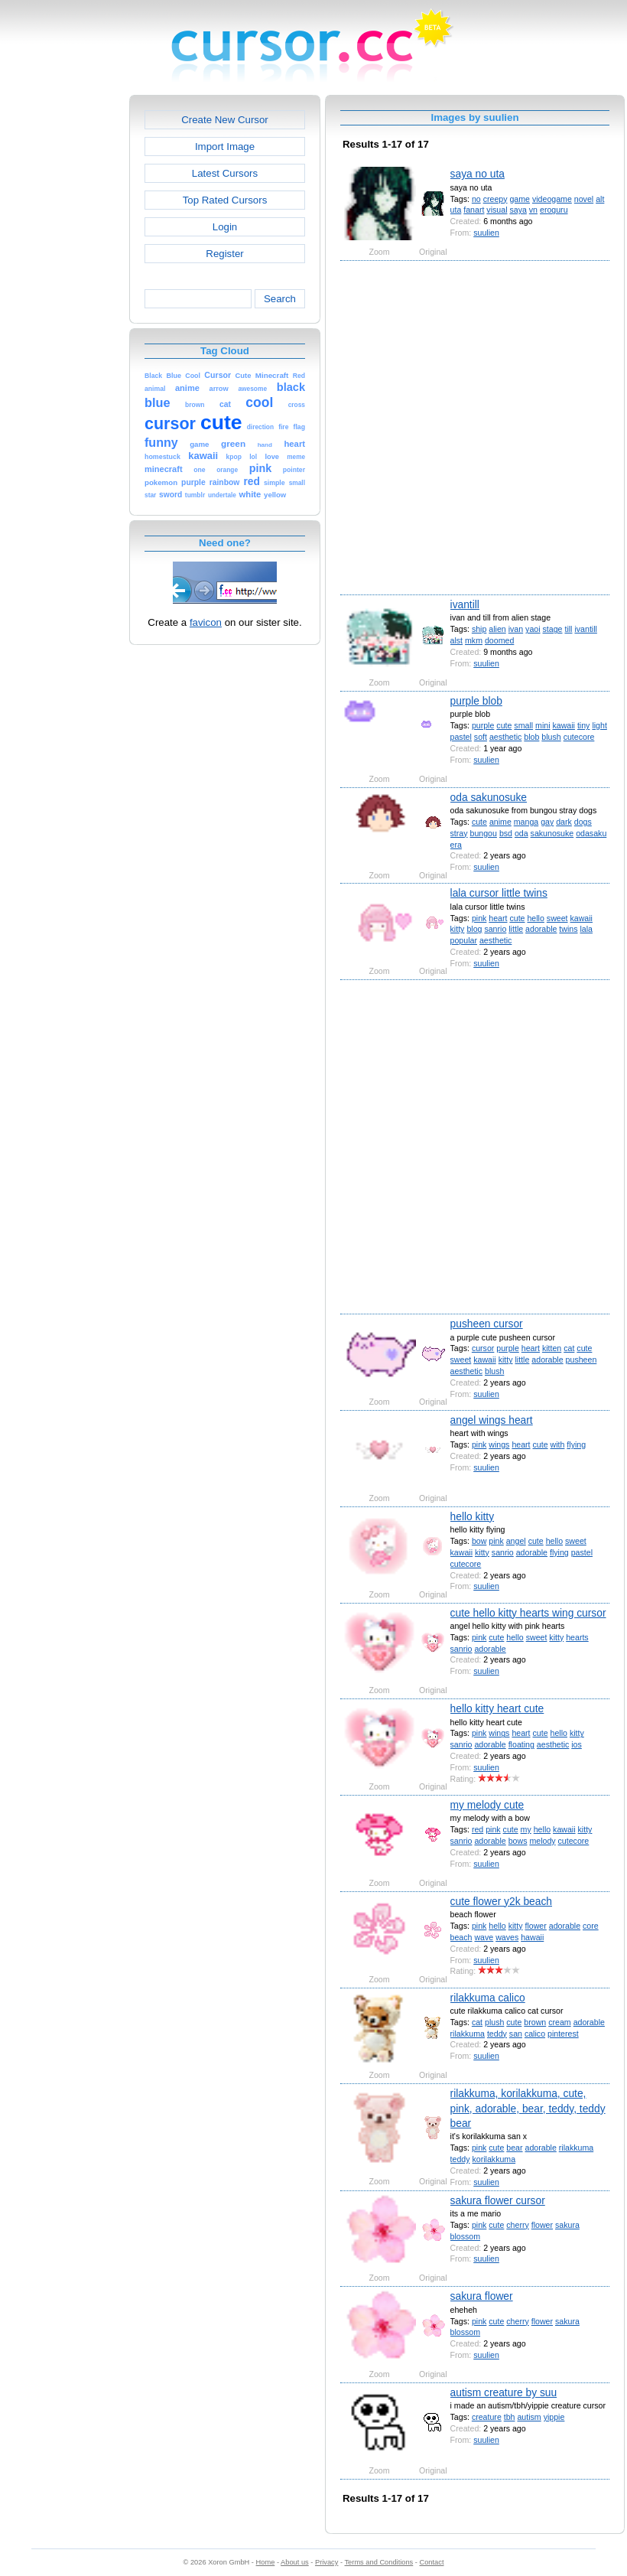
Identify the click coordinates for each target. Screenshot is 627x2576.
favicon (206, 622)
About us (295, 2562)
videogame (552, 199)
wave (483, 1937)
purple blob (476, 701)
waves (506, 1937)
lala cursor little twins (498, 893)
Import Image (225, 146)
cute (504, 725)
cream (559, 2022)
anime (500, 821)
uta (456, 209)
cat (569, 1348)
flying (576, 1444)
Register (224, 253)
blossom (465, 2236)
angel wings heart (491, 1420)
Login (225, 227)
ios (576, 1744)
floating (521, 1744)
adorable (541, 928)
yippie (554, 2416)
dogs (583, 821)
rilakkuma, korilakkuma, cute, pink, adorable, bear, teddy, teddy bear (528, 2108)
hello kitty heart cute (497, 1708)
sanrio (495, 928)
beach (461, 1937)
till (568, 628)
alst (456, 640)
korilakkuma (493, 2159)
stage (553, 628)
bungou (483, 833)
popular (463, 940)
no (476, 199)
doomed (499, 640)
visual (496, 209)
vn (533, 209)
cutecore (579, 736)
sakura (567, 2224)
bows (518, 1840)
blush (550, 736)
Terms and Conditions (378, 2562)
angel (516, 1540)
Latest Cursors (225, 173)
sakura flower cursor (497, 2200)
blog (474, 928)
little (515, 928)
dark (564, 821)
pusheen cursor (486, 1323)
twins (568, 928)
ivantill (464, 604)
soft (480, 736)
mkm (473, 640)
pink (479, 918)
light (599, 725)
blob (531, 736)
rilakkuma (467, 2033)
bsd (505, 833)
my (526, 1829)
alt (600, 199)
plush (494, 2022)
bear (514, 2147)
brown (535, 2022)
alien (497, 628)
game (519, 199)
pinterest (563, 2033)
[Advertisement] (175, 426)
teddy (497, 2033)
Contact (432, 2562)
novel (583, 199)
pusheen (581, 1359)
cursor (483, 1348)
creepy (495, 199)
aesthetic (505, 736)
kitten (551, 1348)
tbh (509, 2416)
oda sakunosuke (489, 797)
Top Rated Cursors (225, 200)
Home (265, 2562)
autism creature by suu (503, 2392)
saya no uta (477, 174)
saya (517, 209)
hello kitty (472, 1516)
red (477, 1829)
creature (487, 2416)
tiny (583, 725)
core (591, 1925)
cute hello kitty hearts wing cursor (528, 1613)
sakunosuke (552, 833)
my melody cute (487, 1805)
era (456, 844)
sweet (557, 918)
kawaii (563, 725)
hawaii (532, 1937)
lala (586, 928)
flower (536, 1925)
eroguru (554, 209)
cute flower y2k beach (501, 1901)
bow (479, 1540)
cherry (517, 2224)
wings (499, 1444)
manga (526, 821)
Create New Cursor (224, 119)
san (515, 2033)
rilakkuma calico (487, 1997)
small (523, 725)
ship (479, 628)
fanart (473, 209)
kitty (457, 928)
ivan (515, 628)
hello (535, 918)
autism (529, 2416)
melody (542, 1840)
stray (459, 833)
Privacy (326, 2562)
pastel (461, 736)
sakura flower (481, 2296)
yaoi (532, 628)
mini (542, 725)
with (558, 1444)
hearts (577, 1637)
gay (547, 821)
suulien (486, 232)
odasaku (591, 833)
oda (521, 833)
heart (498, 918)
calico (535, 2033)
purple (483, 725)
